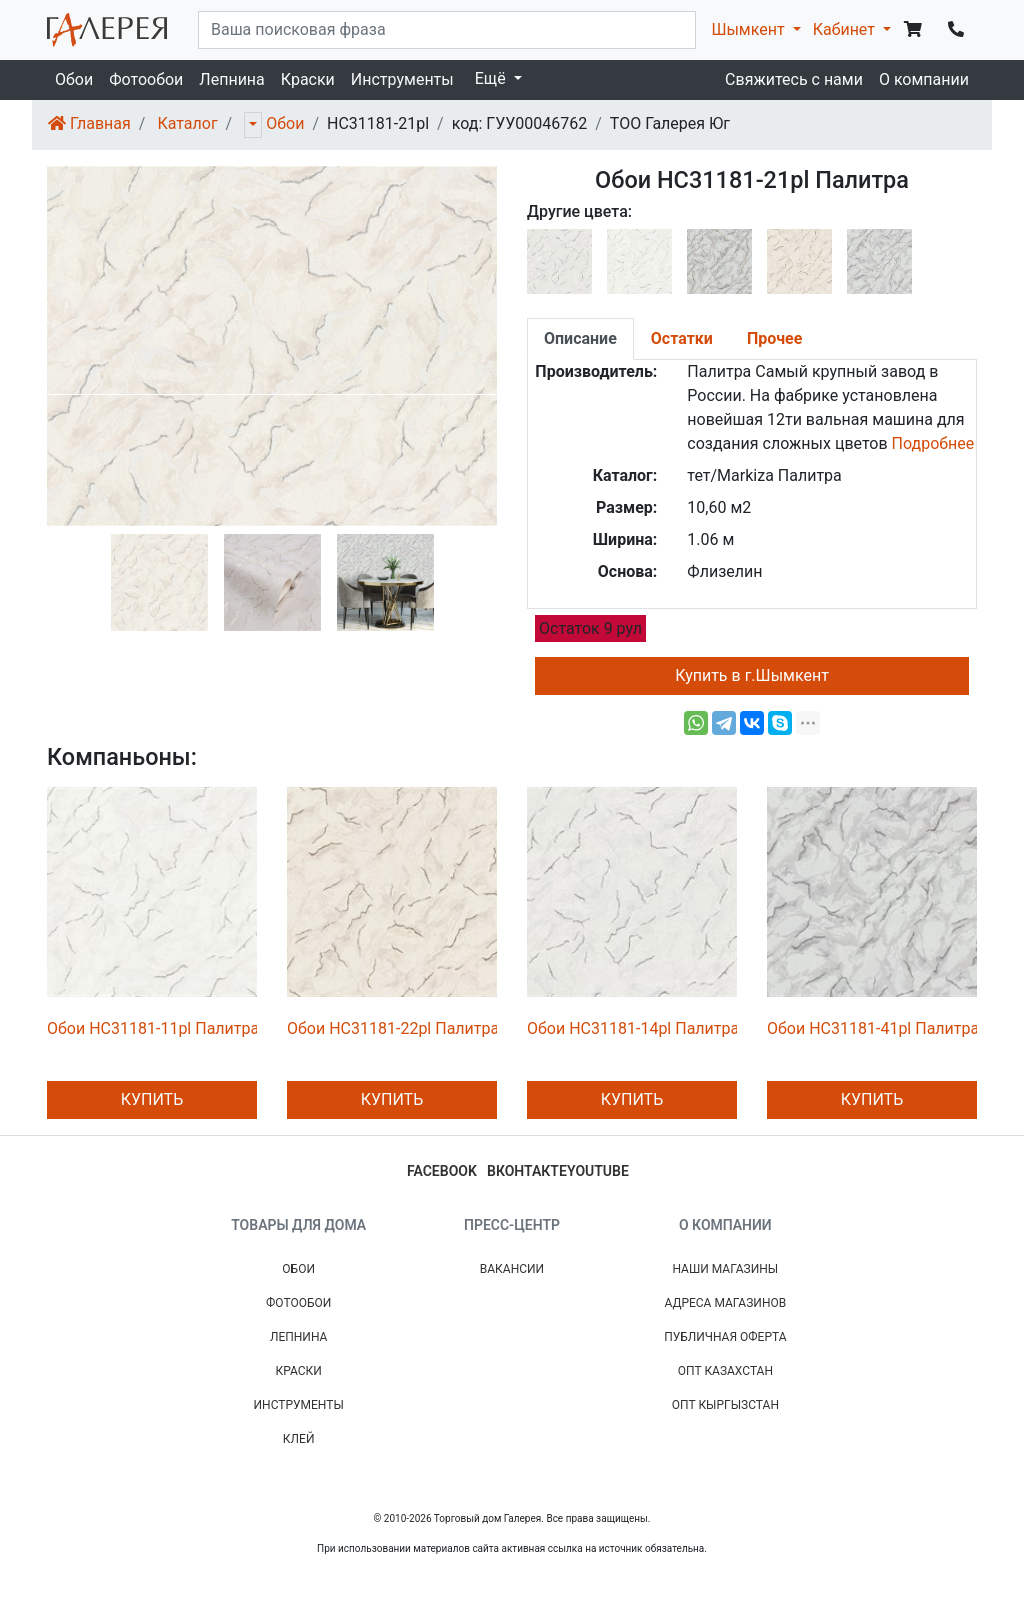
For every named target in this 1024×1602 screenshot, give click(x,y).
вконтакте (527, 1171)
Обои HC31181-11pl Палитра (153, 1028)
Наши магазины (725, 1269)
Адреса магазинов (725, 1303)
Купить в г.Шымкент (752, 675)
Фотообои (146, 79)
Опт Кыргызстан (725, 1405)
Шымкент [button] (749, 29)
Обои (74, 79)
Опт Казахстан (725, 1371)
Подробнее (933, 443)
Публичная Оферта (725, 1337)
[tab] (580, 339)
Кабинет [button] (846, 29)
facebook (442, 1171)
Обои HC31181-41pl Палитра (873, 1028)
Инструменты (402, 79)
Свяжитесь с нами (794, 79)
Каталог (187, 123)
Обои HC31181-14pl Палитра (633, 1028)
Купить (152, 1099)
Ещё (492, 78)
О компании (924, 79)
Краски (308, 79)
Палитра (719, 371)
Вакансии (512, 1269)
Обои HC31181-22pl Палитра (393, 1028)
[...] (447, 30)
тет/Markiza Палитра (764, 475)
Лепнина (231, 79)
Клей (299, 1439)
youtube (598, 1171)
